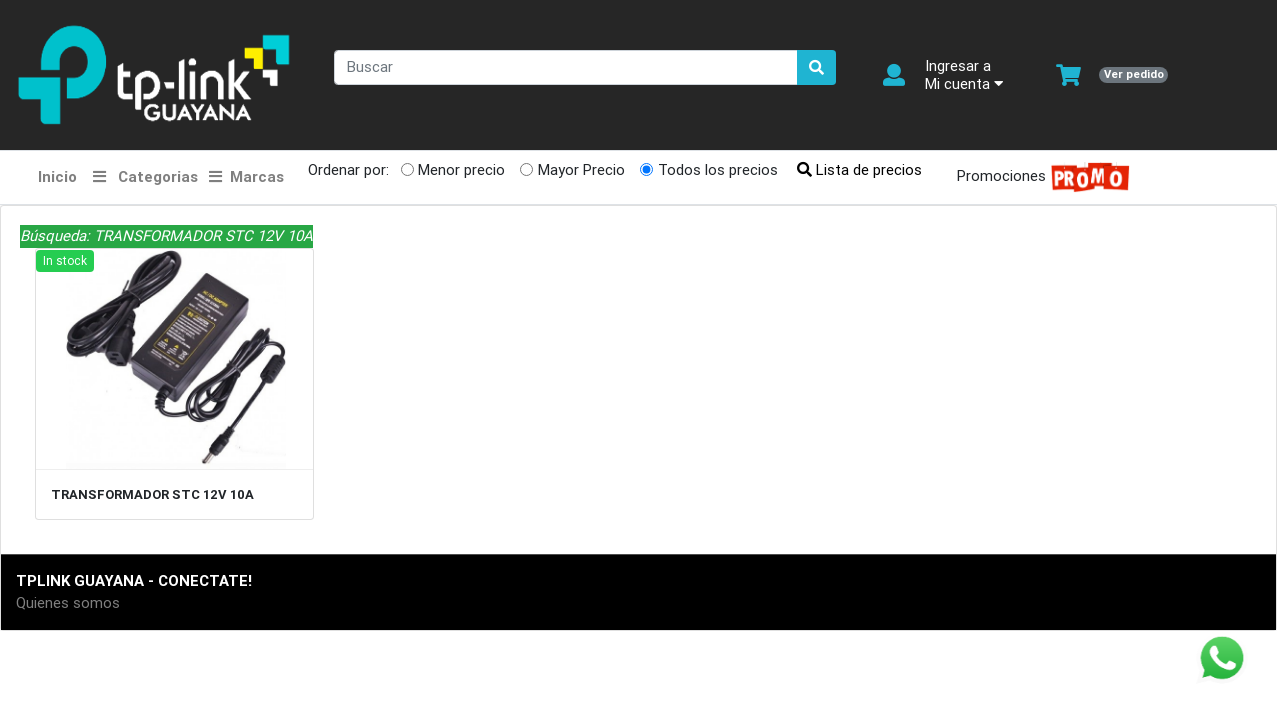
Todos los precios (718, 169)
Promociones (1037, 177)
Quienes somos (68, 602)
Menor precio (461, 169)
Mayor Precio (581, 169)
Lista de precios (859, 169)
